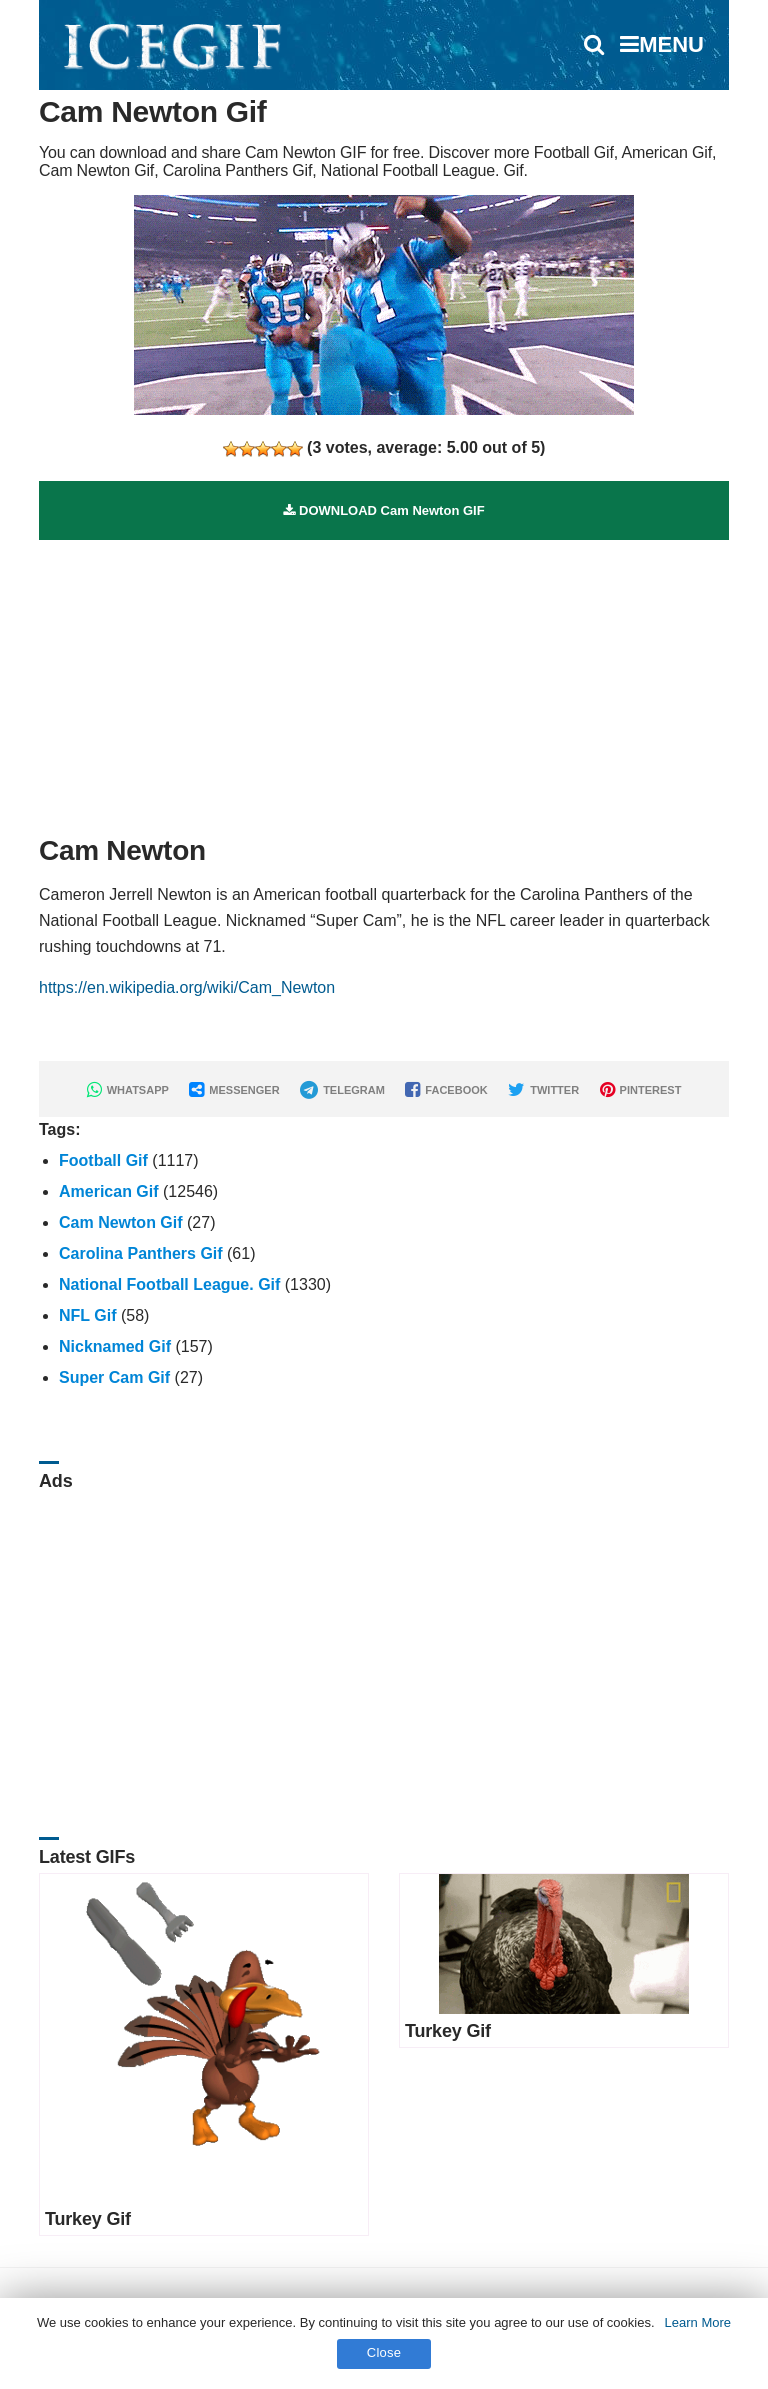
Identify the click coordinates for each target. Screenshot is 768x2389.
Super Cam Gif (114, 1377)
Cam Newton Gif (121, 1222)
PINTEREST (641, 1090)
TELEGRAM (342, 1090)
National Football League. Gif (169, 1284)
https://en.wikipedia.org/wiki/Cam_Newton (187, 987)
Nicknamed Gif (115, 1346)
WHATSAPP (128, 1090)
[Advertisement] (384, 680)
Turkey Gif (88, 2219)
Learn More (698, 2322)
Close (384, 2352)
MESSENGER (234, 1090)
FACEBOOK (446, 1090)
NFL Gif (87, 1315)
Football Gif (103, 1160)
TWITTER (543, 1090)
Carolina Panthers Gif (141, 1253)
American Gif (109, 1191)
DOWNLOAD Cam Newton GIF (383, 510)
